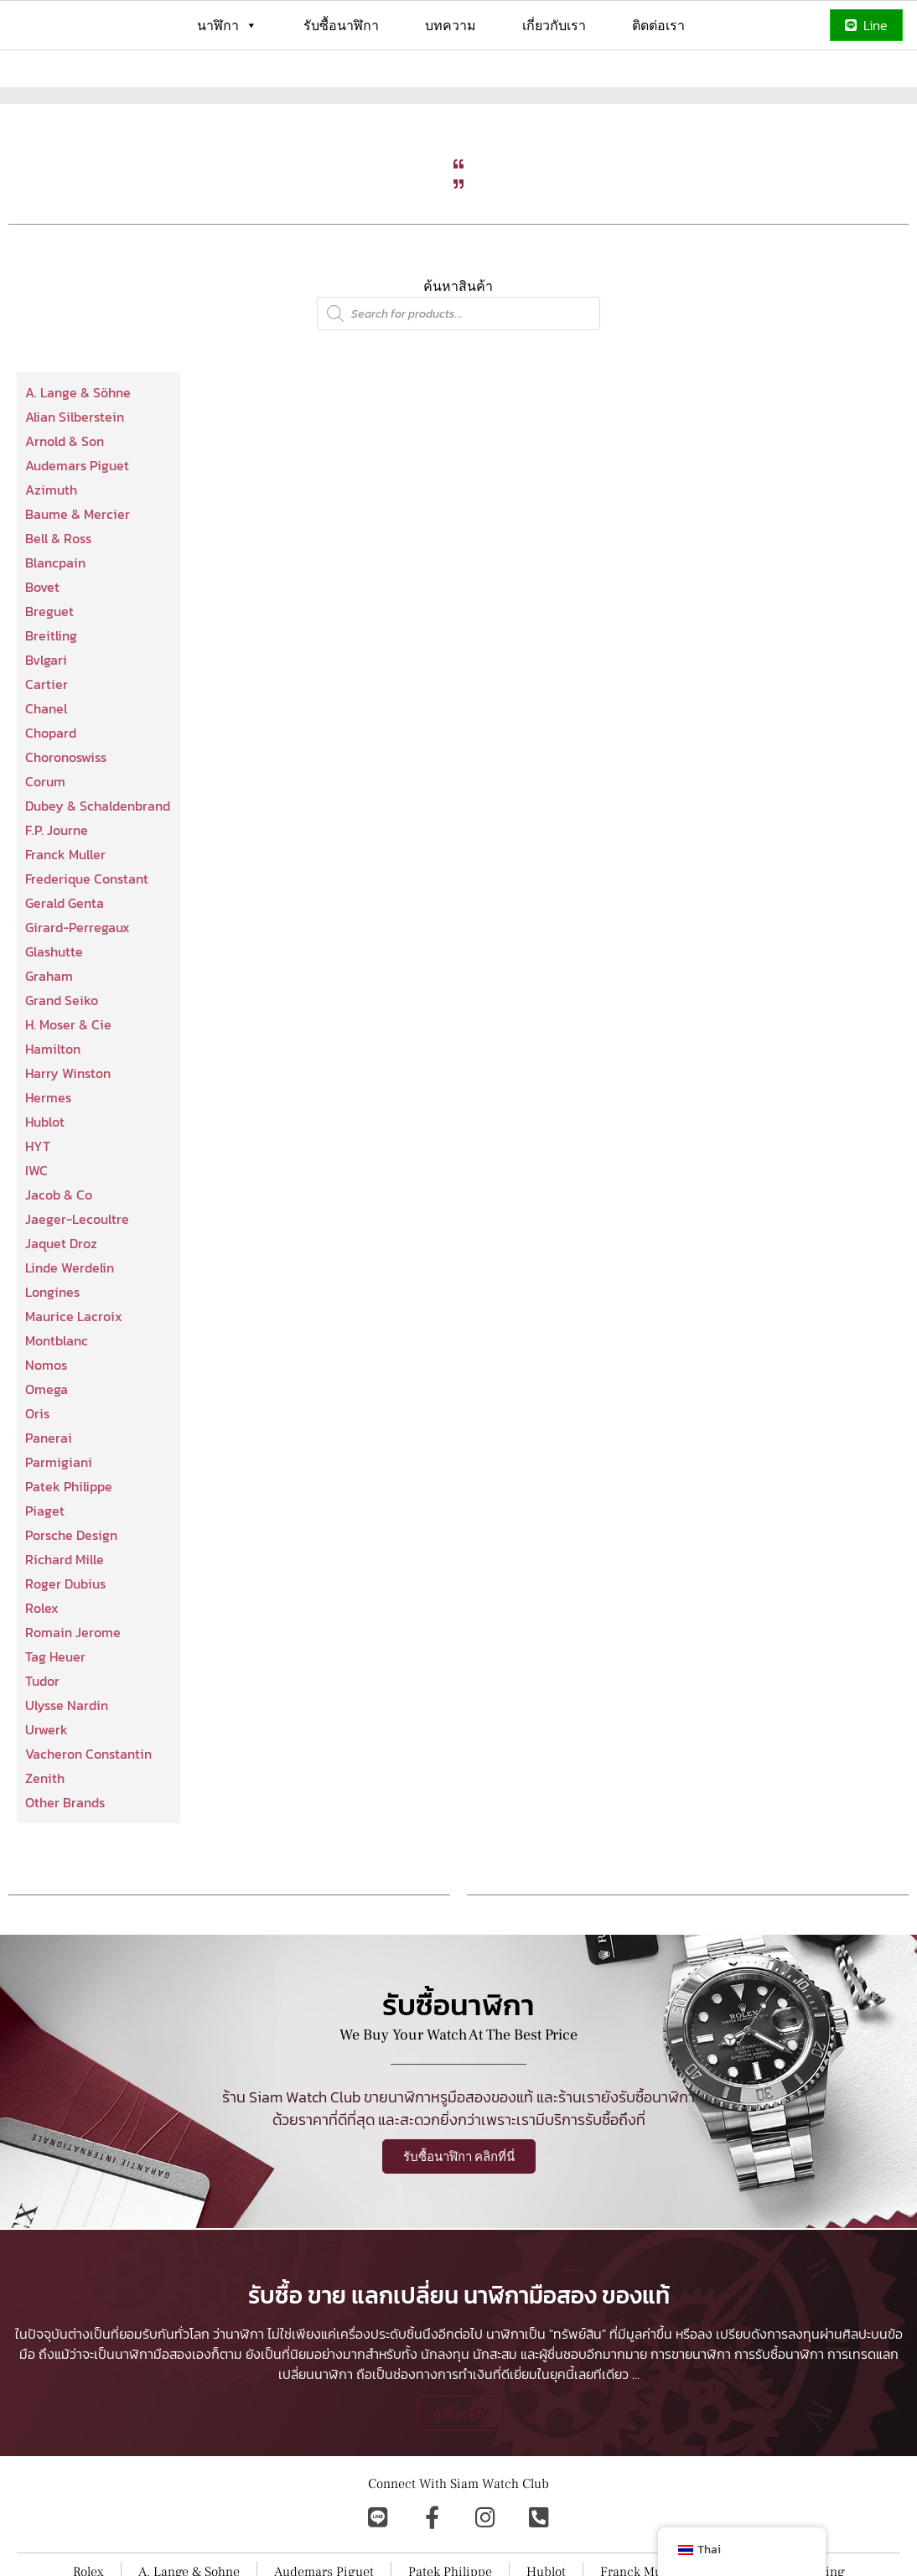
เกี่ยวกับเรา (554, 25)
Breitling (51, 696)
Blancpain (55, 623)
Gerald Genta (64, 963)
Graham (49, 1036)
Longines (52, 1352)
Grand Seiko (61, 1060)
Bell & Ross (58, 598)
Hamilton (52, 1109)
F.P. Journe (56, 890)
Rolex (42, 1668)
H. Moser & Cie (68, 1085)
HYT (37, 1206)
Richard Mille (64, 1619)
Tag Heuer (55, 1717)
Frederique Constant (86, 939)
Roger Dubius (65, 1644)
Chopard (50, 793)
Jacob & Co (58, 1255)
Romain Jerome (73, 1692)
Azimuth (51, 550)
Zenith (45, 1838)
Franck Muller (65, 914)
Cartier (46, 744)
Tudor (42, 1741)
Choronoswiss (65, 817)
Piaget (45, 1571)
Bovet (42, 647)
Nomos (46, 1425)
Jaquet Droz (61, 1303)
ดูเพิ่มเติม (459, 2529)
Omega (46, 1449)
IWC (36, 1231)
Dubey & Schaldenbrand (97, 866)
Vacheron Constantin (88, 1814)
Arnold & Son (64, 501)
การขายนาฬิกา (690, 2469)
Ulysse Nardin (66, 1765)
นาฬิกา (227, 25)
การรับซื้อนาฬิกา (779, 2469)
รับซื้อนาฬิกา (341, 25)
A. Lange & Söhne (78, 453)
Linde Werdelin (69, 1328)
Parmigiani (58, 1522)
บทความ (450, 25)
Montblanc (56, 1401)
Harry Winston (68, 1133)
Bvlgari (46, 720)
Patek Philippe (68, 1547)
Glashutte (54, 1012)
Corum (45, 842)
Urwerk (46, 1790)
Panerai (48, 1498)
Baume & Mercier (77, 574)
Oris (37, 1474)
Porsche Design (71, 1595)
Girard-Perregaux (77, 987)
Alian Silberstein (74, 477)
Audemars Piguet (77, 526)
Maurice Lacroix (73, 1376)
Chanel (46, 769)
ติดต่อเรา (658, 25)
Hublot (45, 1182)
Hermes (48, 1158)
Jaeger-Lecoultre (77, 1279)
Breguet (49, 671)
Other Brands (65, 1863)
